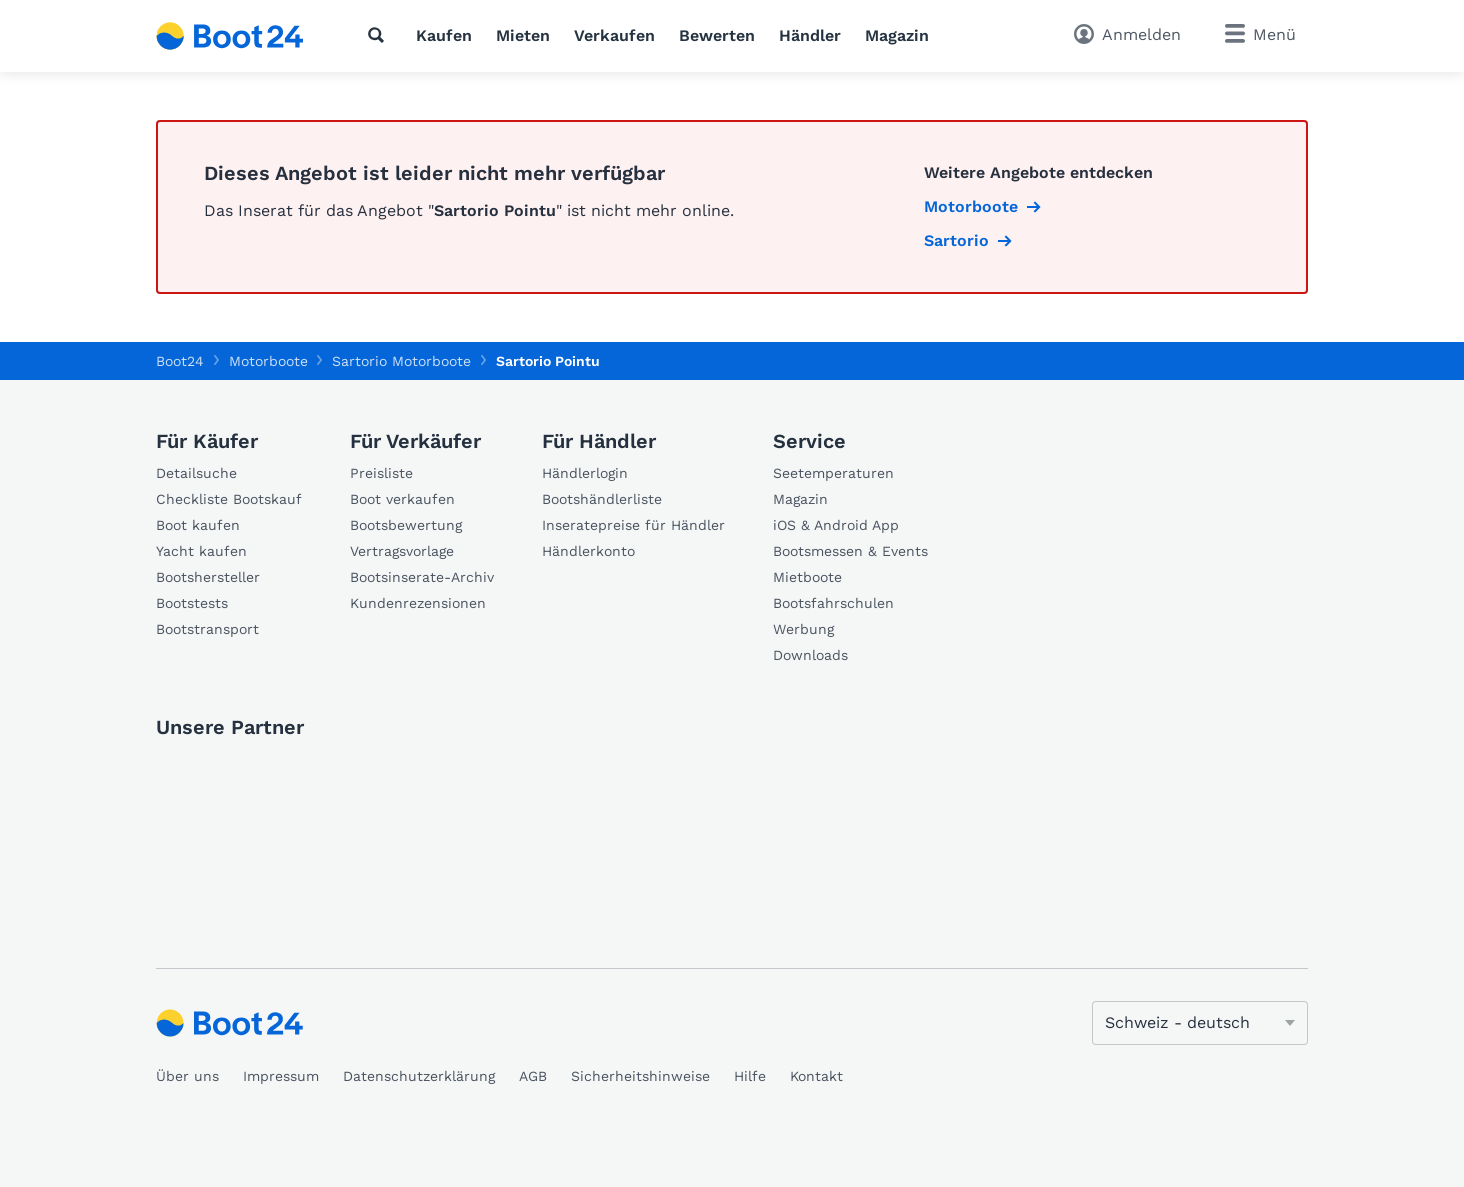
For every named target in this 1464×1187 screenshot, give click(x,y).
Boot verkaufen (402, 499)
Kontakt (816, 1076)
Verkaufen (614, 35)
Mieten (523, 35)
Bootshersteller (208, 577)
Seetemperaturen (833, 473)
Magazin (897, 35)
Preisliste (381, 473)
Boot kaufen (198, 525)
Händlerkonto (588, 551)
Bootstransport (207, 629)
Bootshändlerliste (602, 499)
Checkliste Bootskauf (229, 499)
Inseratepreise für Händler (633, 525)
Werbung (803, 629)
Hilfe (750, 1076)
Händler (810, 35)
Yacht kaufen (201, 551)
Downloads (810, 655)
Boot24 (180, 361)
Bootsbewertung (406, 525)
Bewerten (717, 35)
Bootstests (192, 603)
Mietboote (807, 577)
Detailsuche (196, 473)
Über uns (187, 1076)
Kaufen (444, 35)
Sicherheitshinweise (640, 1076)
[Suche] (380, 35)
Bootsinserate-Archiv (422, 577)
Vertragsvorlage (402, 551)
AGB (533, 1076)
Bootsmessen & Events (850, 551)
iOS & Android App (836, 525)
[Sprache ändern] (1200, 1023)
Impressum (281, 1076)
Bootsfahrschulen (833, 603)
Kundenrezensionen (418, 603)
